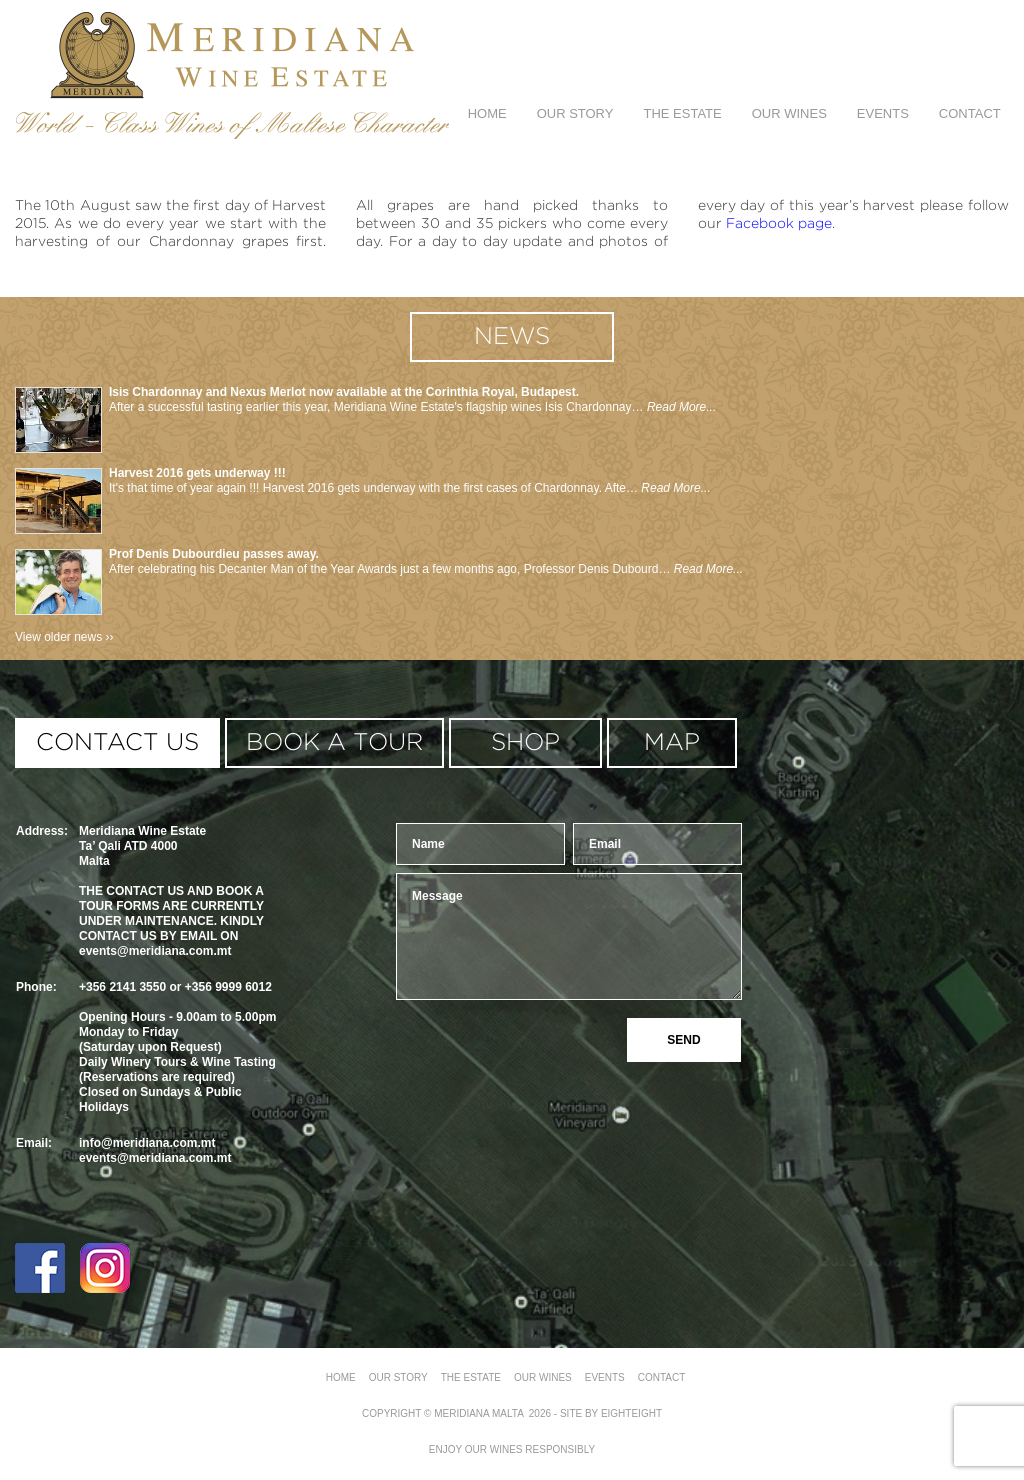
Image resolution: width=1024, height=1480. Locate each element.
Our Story (575, 113)
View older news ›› (64, 637)
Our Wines (789, 113)
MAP (672, 743)
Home (487, 113)
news (512, 337)
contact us (117, 743)
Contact (970, 113)
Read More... (680, 407)
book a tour (334, 743)
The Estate (682, 113)
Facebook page (779, 224)
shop (525, 743)
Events (883, 113)
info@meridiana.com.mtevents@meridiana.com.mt (155, 1150)
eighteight (631, 1413)
